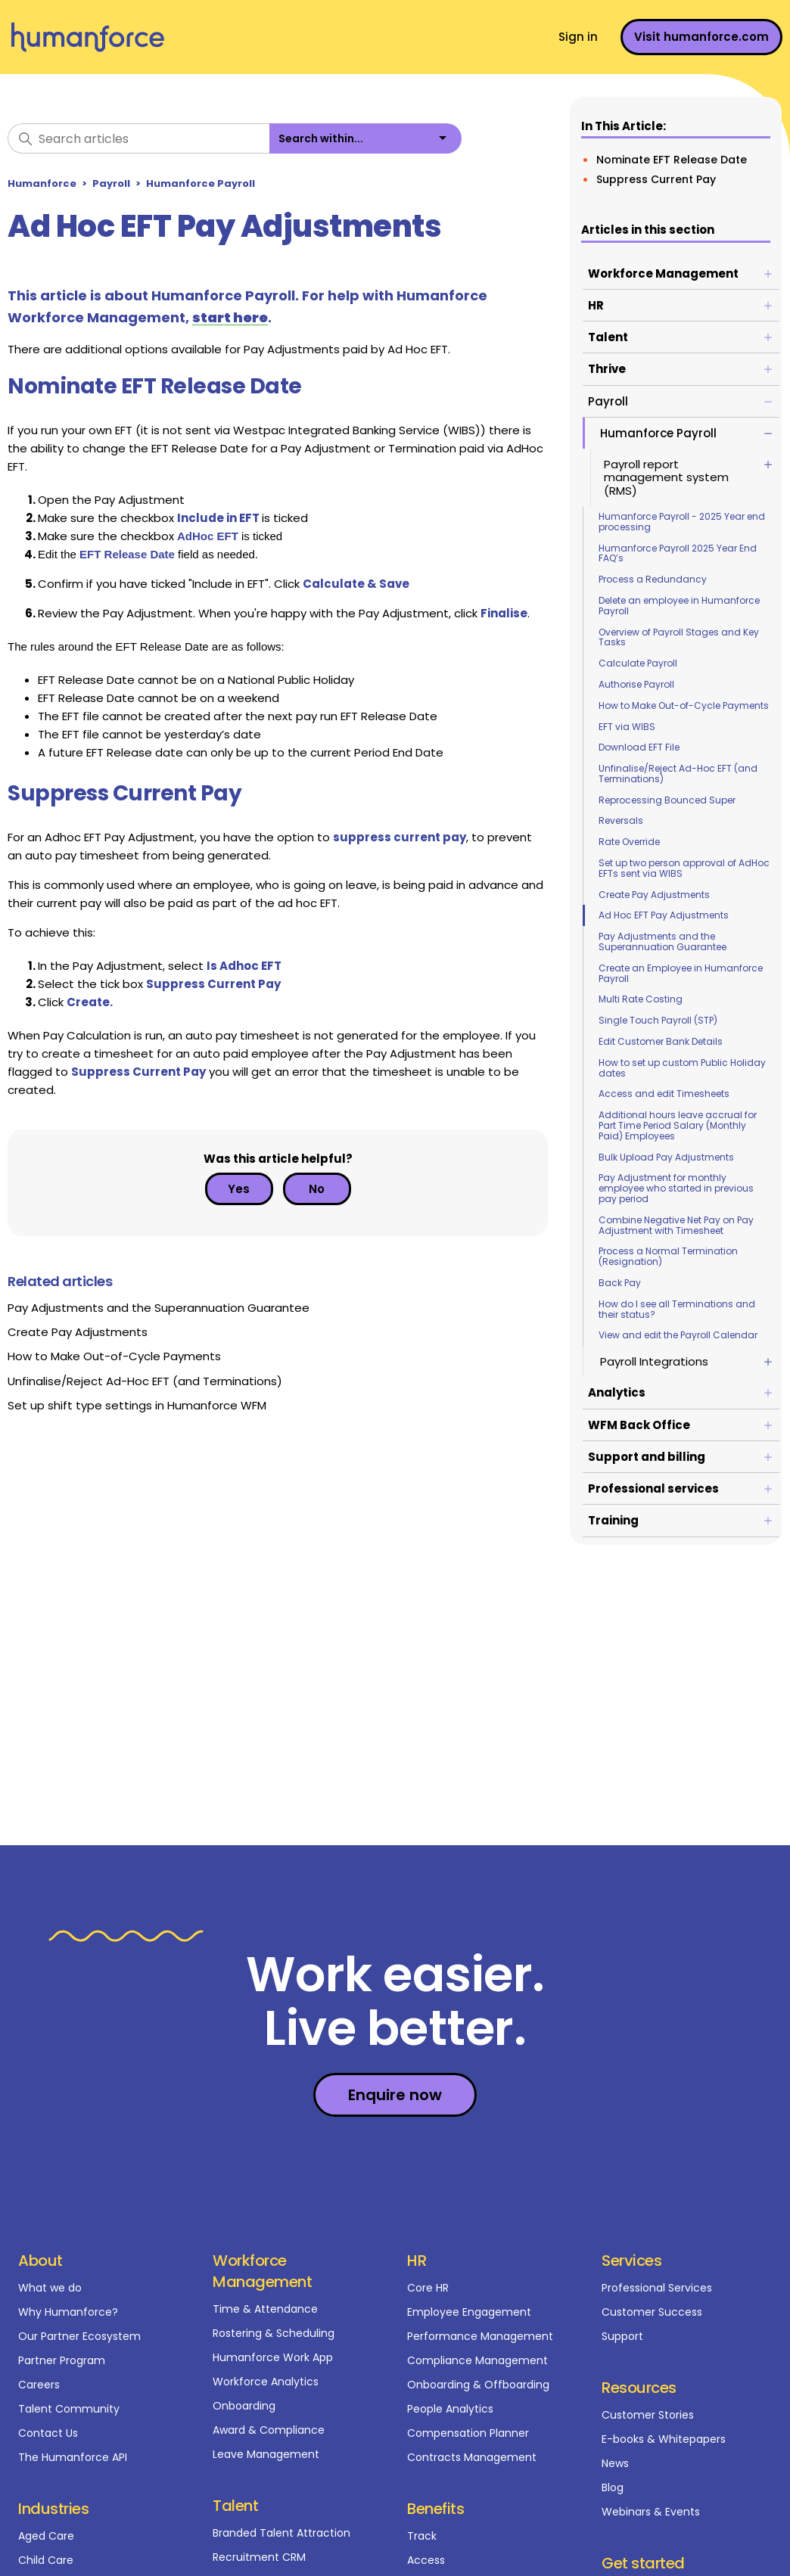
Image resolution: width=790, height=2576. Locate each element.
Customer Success (652, 2312)
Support (622, 2336)
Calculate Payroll (638, 663)
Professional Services (657, 2287)
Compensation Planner (468, 2433)
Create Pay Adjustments (654, 894)
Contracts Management (472, 2457)
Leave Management (266, 2454)
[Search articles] (138, 138)
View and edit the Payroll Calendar (678, 1334)
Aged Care (46, 2535)
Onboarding (244, 2405)
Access (426, 2560)
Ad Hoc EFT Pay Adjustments (664, 915)
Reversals (621, 820)
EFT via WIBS (627, 726)
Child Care (45, 2560)
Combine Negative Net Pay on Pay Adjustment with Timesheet (676, 1225)
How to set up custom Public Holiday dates (682, 1068)
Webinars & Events (651, 2511)
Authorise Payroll (636, 684)
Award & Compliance (269, 2430)
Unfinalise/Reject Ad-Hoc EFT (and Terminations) (678, 773)
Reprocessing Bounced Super (667, 800)
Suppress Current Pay (656, 179)
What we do (50, 2287)
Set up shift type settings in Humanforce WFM (137, 1405)
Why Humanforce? (68, 2312)
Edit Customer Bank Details (661, 1041)
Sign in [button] (578, 37)
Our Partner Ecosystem (79, 2336)
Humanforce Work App (273, 2357)
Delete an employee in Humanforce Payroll (679, 605)
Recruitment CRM (259, 2557)
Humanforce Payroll (200, 183)
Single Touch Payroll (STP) (658, 1020)
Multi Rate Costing (641, 999)
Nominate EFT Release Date (671, 159)
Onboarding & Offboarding (478, 2384)
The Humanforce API (72, 2457)
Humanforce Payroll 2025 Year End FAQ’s (678, 553)
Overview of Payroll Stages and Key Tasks (679, 637)
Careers (39, 2384)
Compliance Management (477, 2360)
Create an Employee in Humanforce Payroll (681, 973)
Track (422, 2535)
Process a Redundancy (653, 579)
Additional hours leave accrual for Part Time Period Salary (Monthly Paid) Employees (678, 1125)
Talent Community (69, 2408)
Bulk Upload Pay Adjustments (666, 1157)
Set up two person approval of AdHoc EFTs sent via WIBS (684, 868)
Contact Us (48, 2433)
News (615, 2463)
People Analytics (450, 2408)
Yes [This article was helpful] (239, 1189)
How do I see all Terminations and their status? (677, 1309)
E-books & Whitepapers (664, 2439)
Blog (613, 2487)
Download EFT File (639, 747)
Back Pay (620, 1282)
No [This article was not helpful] (317, 1189)
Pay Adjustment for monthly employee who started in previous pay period (676, 1188)
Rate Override (629, 841)
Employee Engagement (469, 2312)
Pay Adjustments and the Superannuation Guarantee (662, 941)
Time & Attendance (265, 2309)
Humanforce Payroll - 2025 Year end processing (682, 521)
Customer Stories (648, 2414)
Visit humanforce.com (701, 37)
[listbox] (365, 138)
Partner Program (61, 2360)
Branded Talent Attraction (281, 2532)
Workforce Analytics (266, 2381)
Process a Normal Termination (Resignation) (668, 1256)
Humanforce (42, 183)
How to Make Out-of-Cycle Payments (684, 705)
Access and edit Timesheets (664, 1093)
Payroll (111, 183)
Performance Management (480, 2336)
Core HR (428, 2287)
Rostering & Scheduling (273, 2333)
